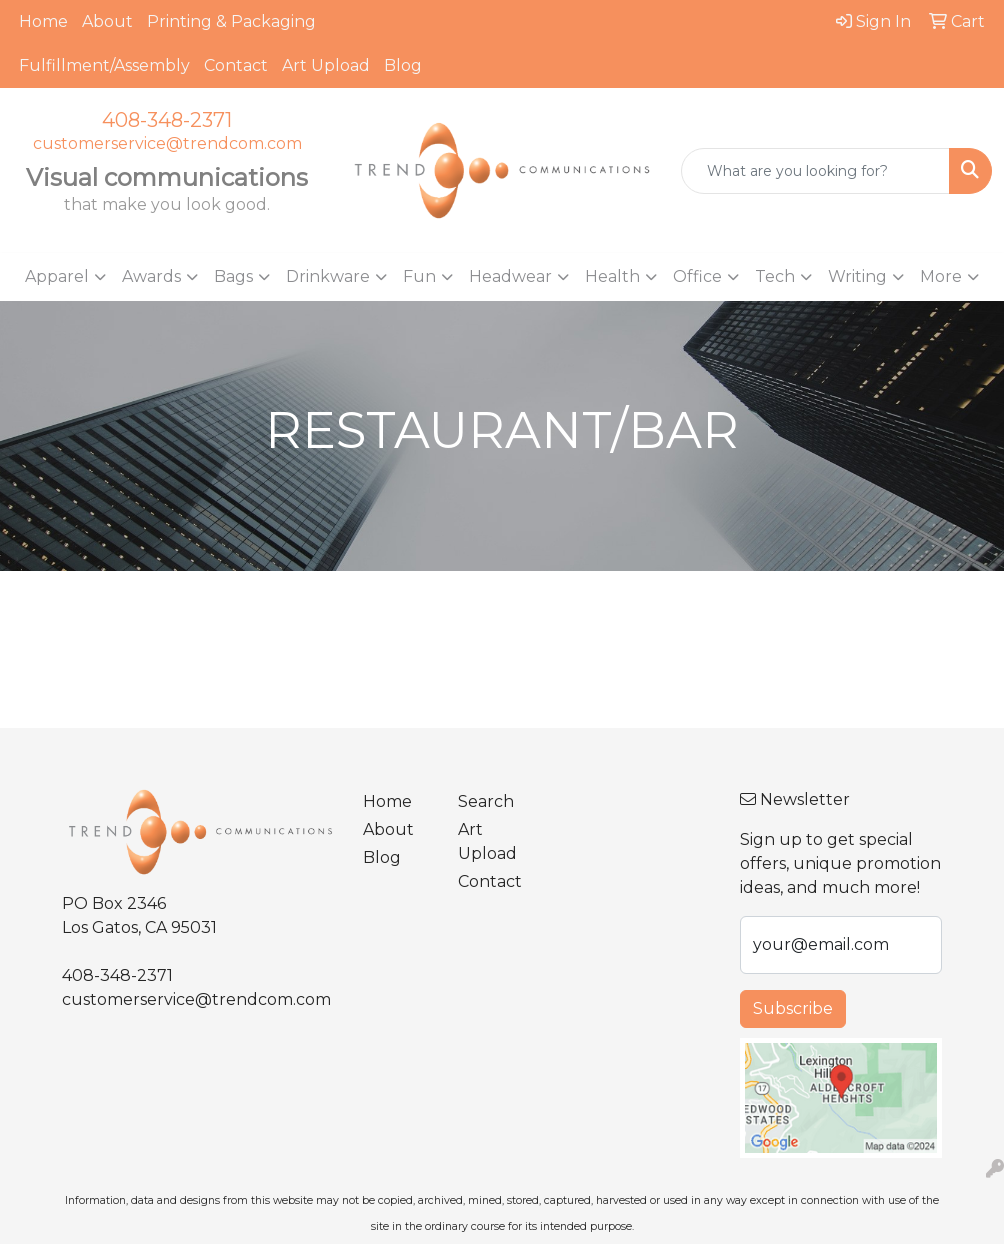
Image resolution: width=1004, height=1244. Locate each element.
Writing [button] (857, 276)
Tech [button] (775, 276)
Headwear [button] (510, 276)
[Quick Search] (815, 171)
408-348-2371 (167, 120)
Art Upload (326, 65)
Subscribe (793, 1008)
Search (486, 801)
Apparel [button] (57, 276)
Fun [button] (419, 276)
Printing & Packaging (231, 21)
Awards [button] (151, 276)
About (107, 21)
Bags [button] (233, 276)
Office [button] (697, 276)
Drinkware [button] (328, 276)
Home (43, 21)
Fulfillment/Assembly (104, 65)
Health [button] (612, 276)
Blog (403, 65)
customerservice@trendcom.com (167, 143)
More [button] (941, 276)
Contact (236, 65)
